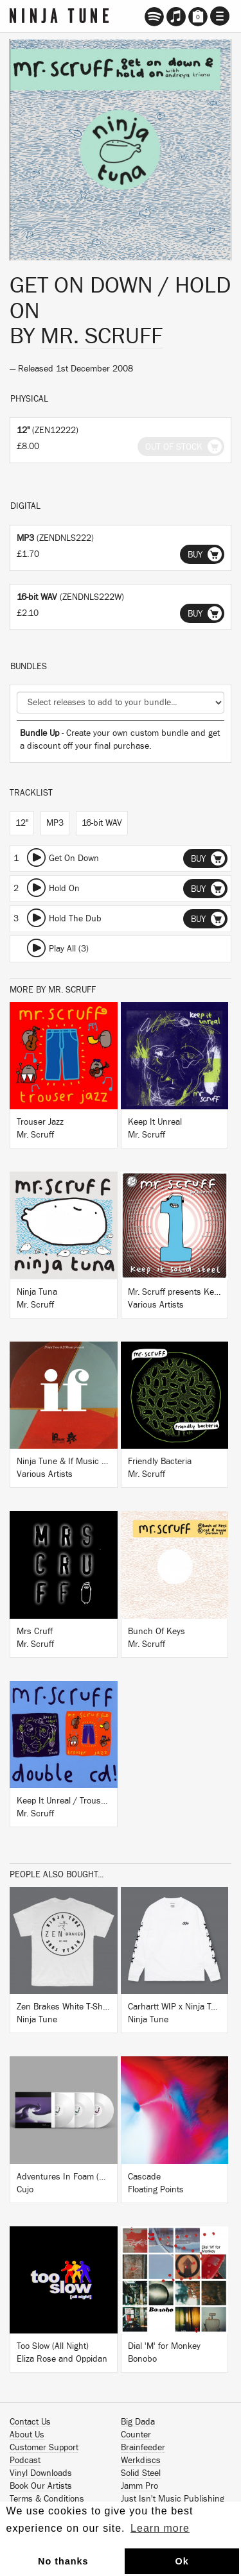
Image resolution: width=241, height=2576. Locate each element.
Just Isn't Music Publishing (172, 2499)
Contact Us (30, 2422)
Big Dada (138, 2422)
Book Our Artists (41, 2486)
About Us (27, 2434)
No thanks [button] (63, 2561)
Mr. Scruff (101, 336)
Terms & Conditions (47, 2499)
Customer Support (44, 2447)
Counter (136, 2434)
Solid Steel (141, 2473)
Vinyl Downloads (41, 2473)
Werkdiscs (141, 2460)
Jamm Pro (139, 2486)
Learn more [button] (160, 2528)
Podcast (25, 2460)
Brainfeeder (143, 2447)
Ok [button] (181, 2561)
